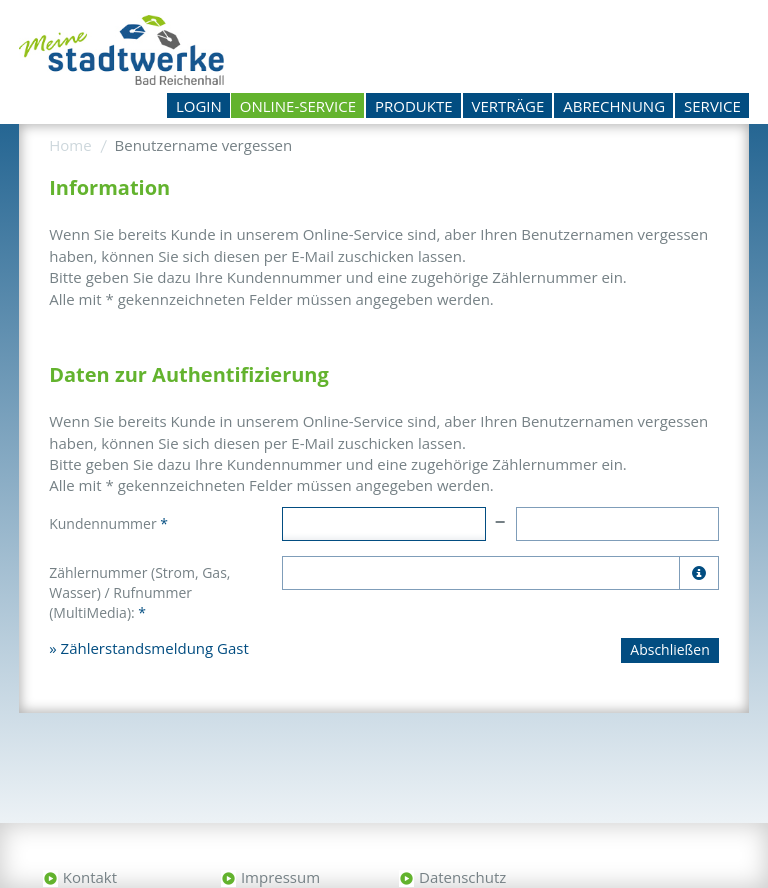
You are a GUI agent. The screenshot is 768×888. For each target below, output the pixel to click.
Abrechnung (614, 106)
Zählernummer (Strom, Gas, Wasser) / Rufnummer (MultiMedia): (139, 592)
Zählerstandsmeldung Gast (155, 648)
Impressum (280, 877)
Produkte (414, 106)
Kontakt (90, 877)
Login (199, 106)
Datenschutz (462, 877)
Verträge (508, 106)
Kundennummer (108, 523)
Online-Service (298, 106)
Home (70, 145)
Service (712, 106)
